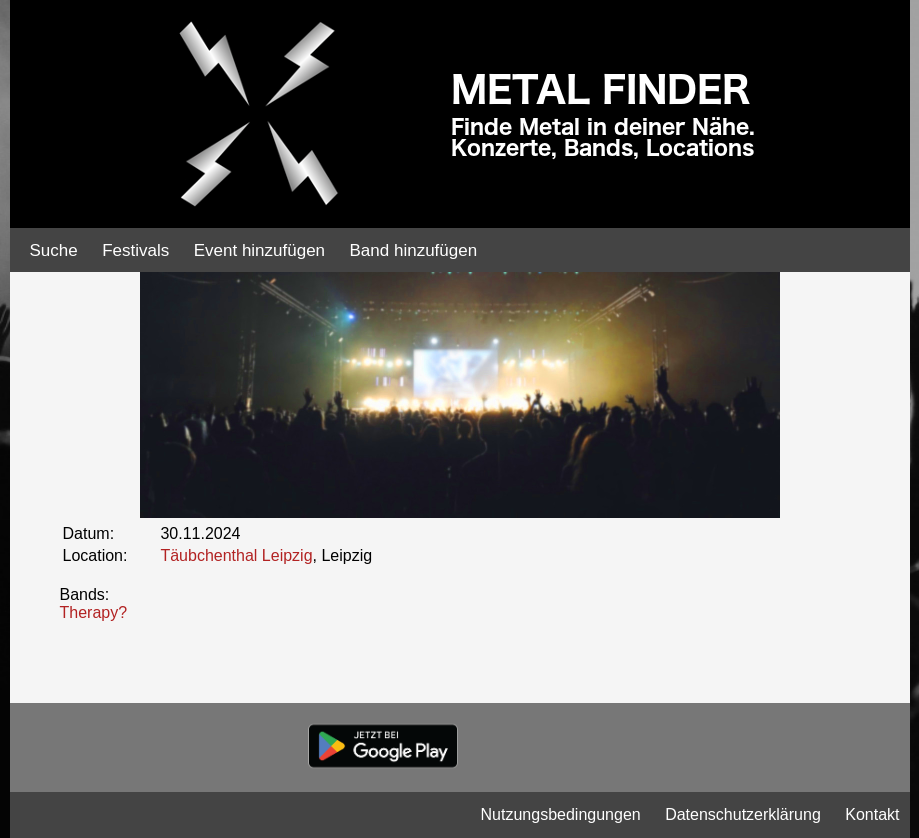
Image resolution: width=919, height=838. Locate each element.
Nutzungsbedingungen (561, 814)
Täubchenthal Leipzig (236, 555)
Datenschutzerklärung (743, 814)
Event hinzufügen (259, 250)
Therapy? (94, 612)
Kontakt (872, 814)
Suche (54, 250)
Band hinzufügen (414, 250)
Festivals (135, 250)
